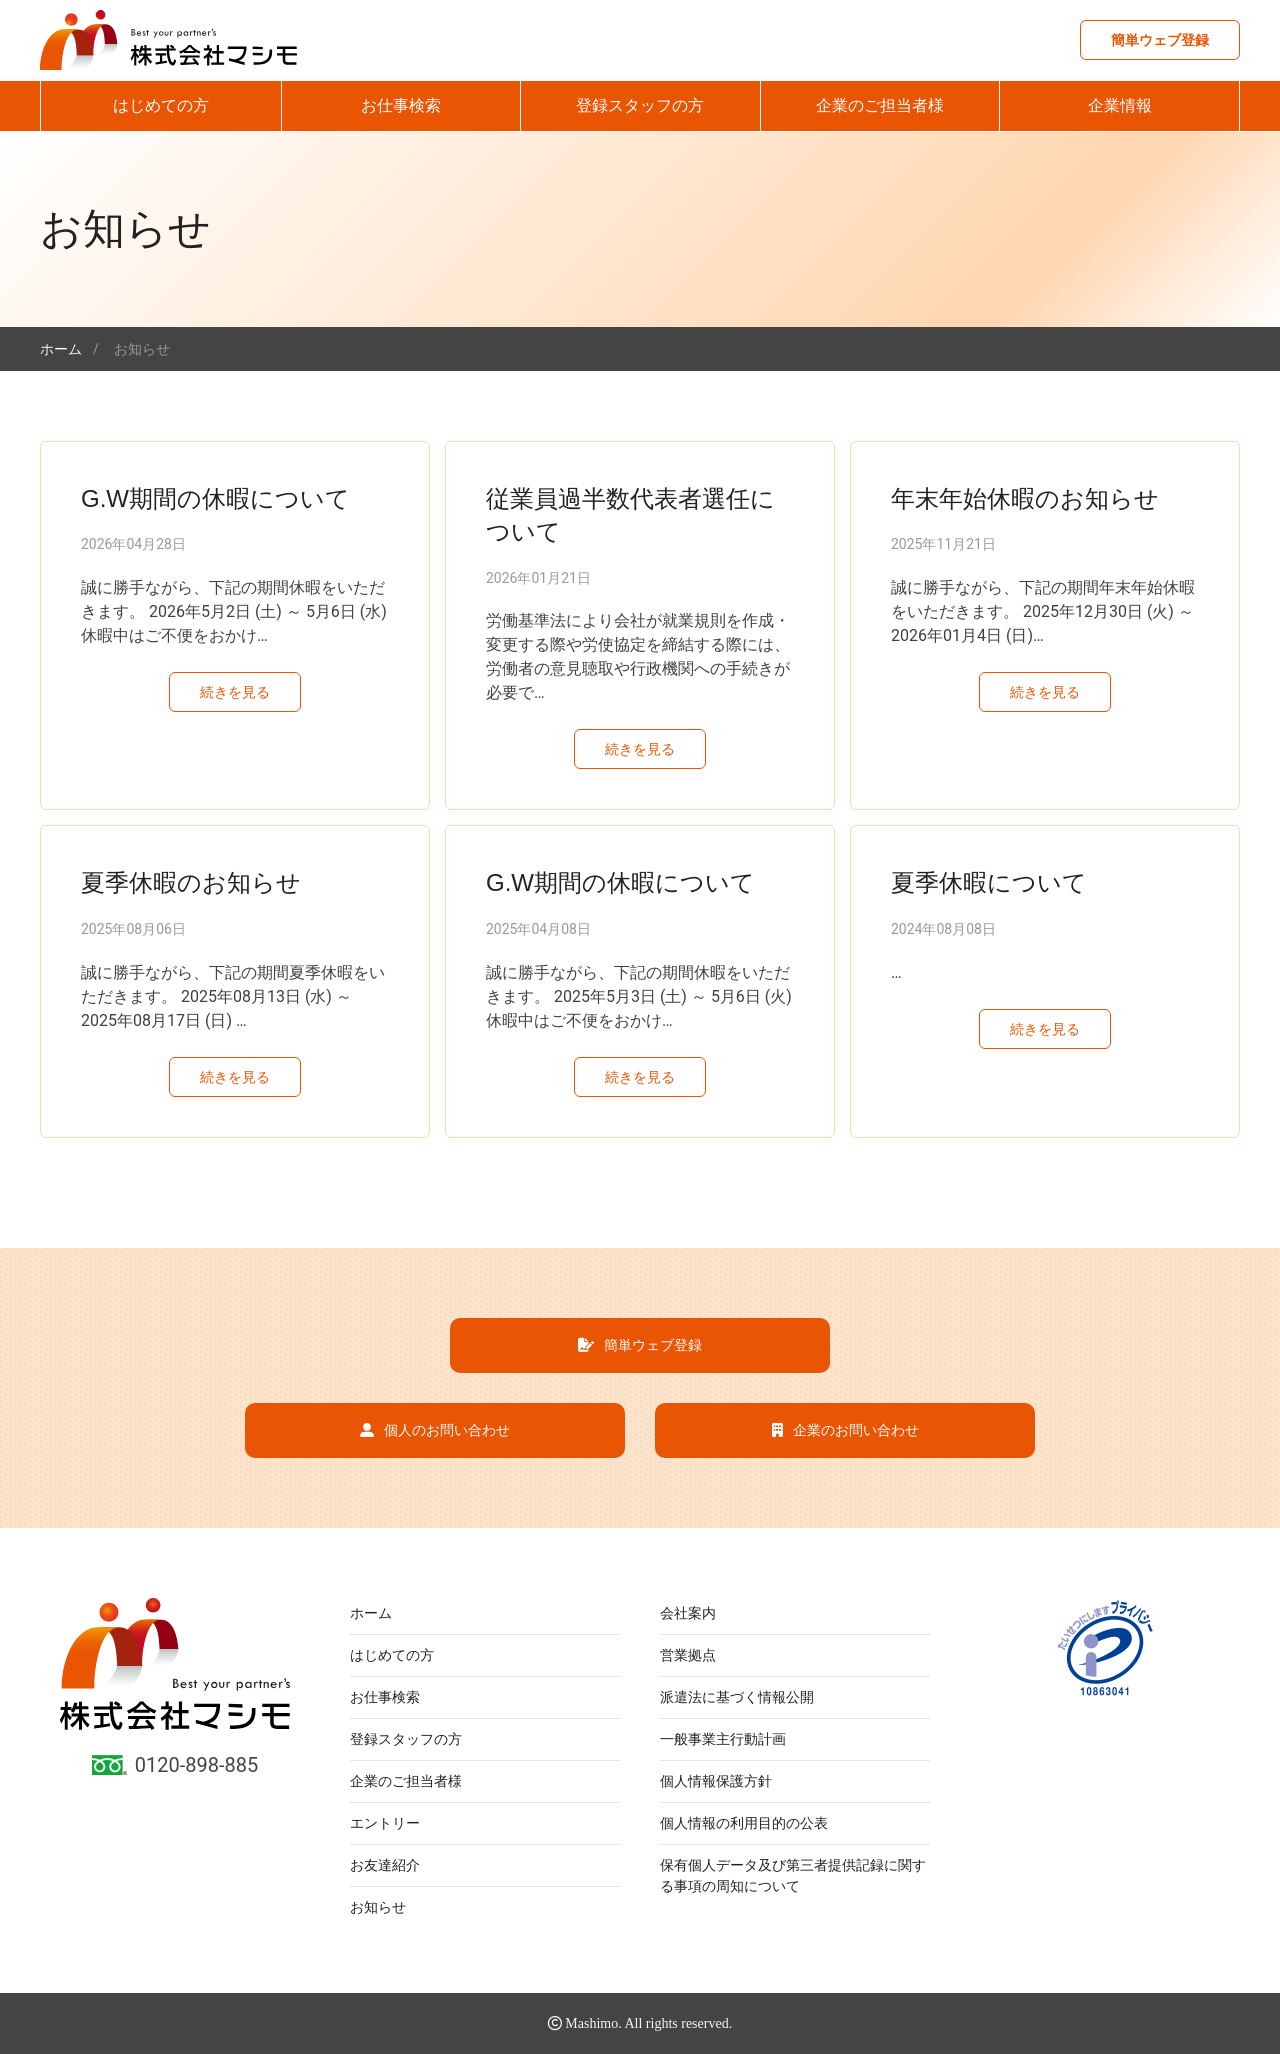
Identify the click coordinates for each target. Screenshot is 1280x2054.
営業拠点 (688, 1655)
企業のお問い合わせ (845, 1430)
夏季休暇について (989, 882)
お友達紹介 (385, 1865)
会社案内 (688, 1613)
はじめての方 (161, 105)
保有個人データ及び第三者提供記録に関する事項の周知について (793, 1875)
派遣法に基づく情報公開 (737, 1697)
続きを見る (235, 692)
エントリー (385, 1823)
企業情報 (1120, 105)
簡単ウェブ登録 (1160, 40)
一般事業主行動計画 (723, 1739)
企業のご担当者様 (880, 105)
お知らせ (378, 1907)
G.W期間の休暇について (215, 498)
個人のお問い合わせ (435, 1430)
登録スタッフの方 (640, 105)
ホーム (371, 1613)
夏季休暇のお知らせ (191, 882)
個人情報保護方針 (716, 1781)
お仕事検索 (401, 105)
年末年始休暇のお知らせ (1025, 498)
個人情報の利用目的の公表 (744, 1823)
